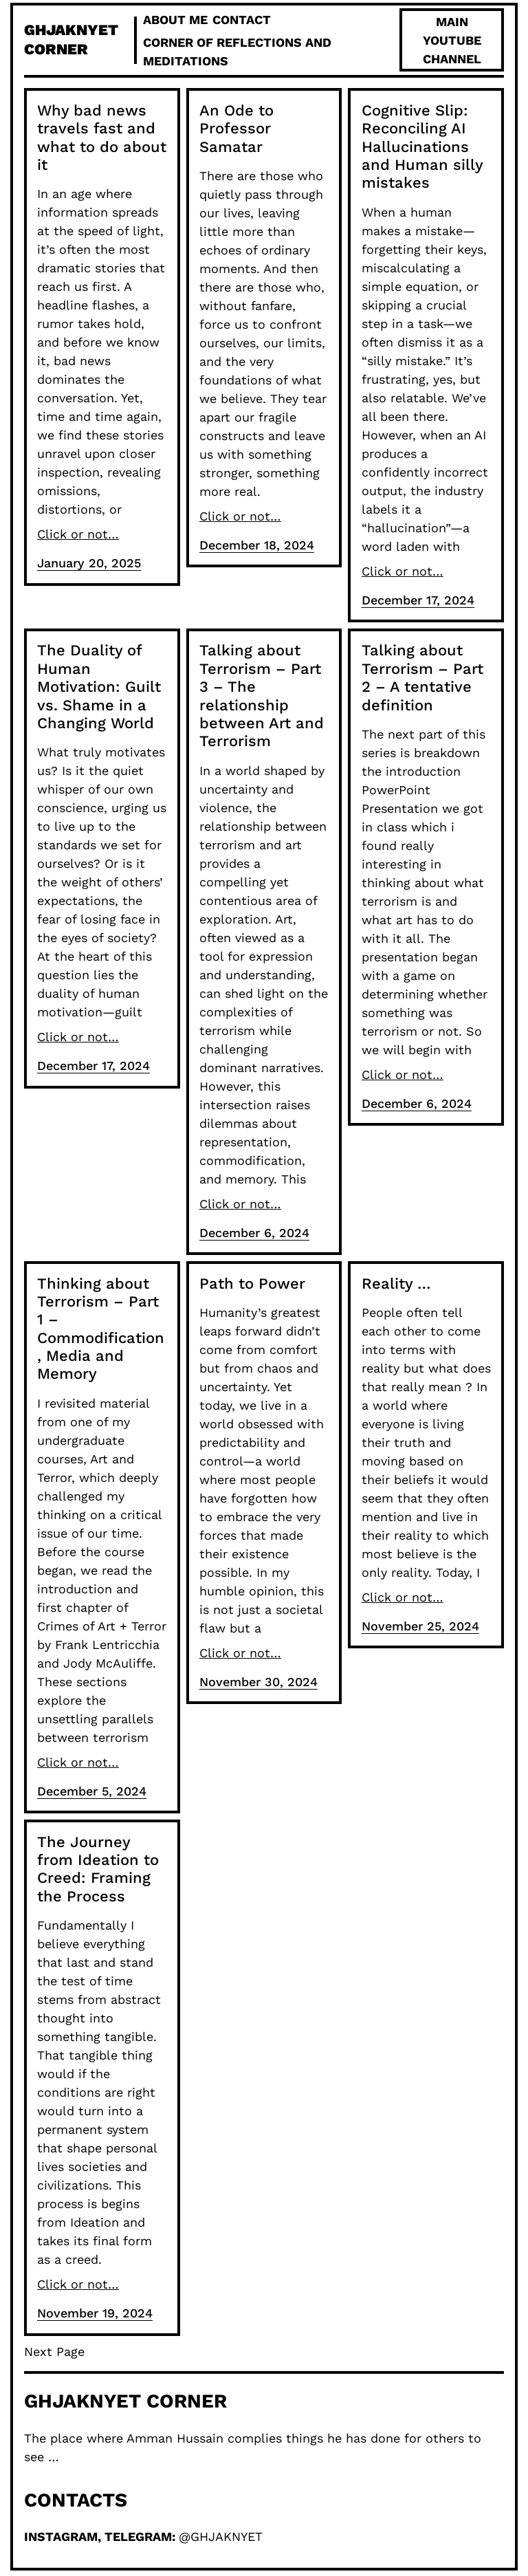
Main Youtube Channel (452, 40)
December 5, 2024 (91, 1791)
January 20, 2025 (89, 563)
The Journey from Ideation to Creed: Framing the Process (98, 1869)
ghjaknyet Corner (125, 2401)
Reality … (396, 1283)
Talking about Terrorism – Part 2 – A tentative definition (422, 677)
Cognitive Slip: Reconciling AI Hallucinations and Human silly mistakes (422, 147)
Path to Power (252, 1283)
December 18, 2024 (256, 545)
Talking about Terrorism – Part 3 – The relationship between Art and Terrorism (261, 696)
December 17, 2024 (418, 600)
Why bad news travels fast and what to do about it (101, 137)
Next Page (54, 2351)
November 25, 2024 (420, 1626)
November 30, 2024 (258, 1681)
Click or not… (78, 534)
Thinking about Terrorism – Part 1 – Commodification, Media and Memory (100, 1329)
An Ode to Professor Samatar (236, 128)
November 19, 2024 (95, 2313)
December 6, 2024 (254, 1232)
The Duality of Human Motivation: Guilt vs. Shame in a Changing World (99, 687)
